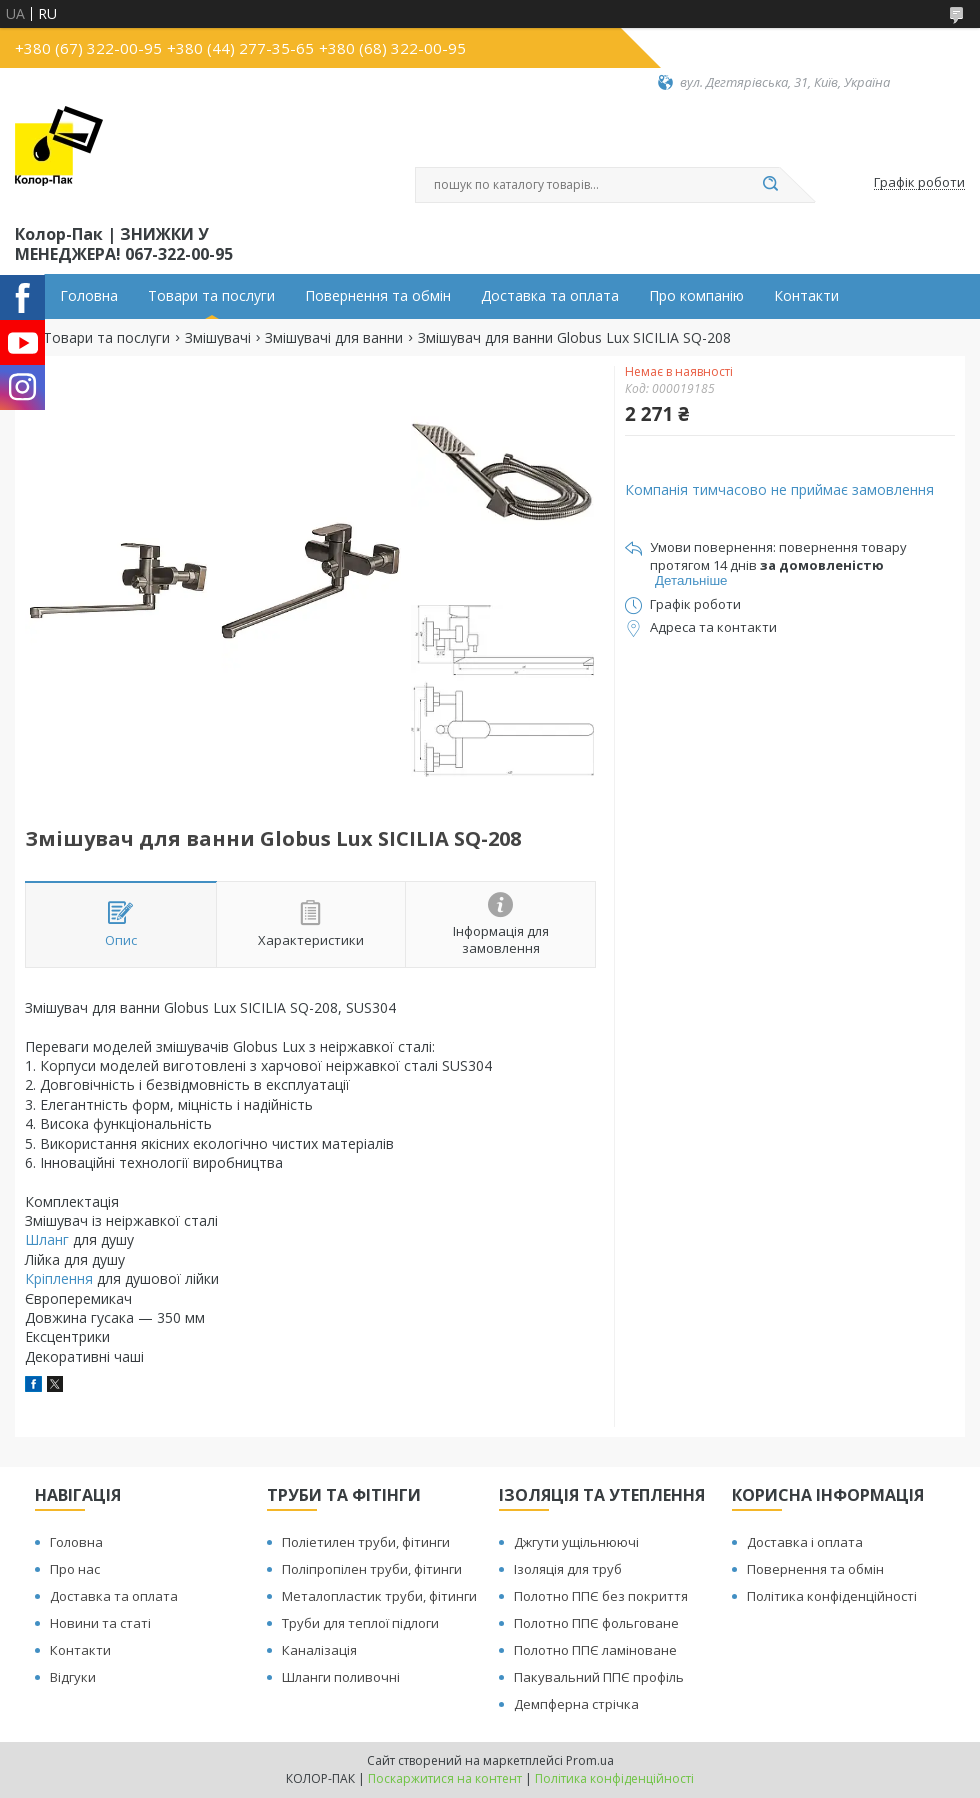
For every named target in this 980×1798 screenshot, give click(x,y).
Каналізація (319, 1650)
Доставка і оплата (805, 1542)
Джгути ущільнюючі (576, 1542)
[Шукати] (770, 185)
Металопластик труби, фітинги (379, 1596)
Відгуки (73, 1677)
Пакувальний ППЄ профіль (599, 1677)
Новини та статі (100, 1623)
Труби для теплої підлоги (360, 1623)
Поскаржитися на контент (445, 1778)
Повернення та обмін (378, 296)
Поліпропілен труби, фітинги (372, 1569)
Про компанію (696, 296)
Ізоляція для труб (568, 1569)
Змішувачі (218, 338)
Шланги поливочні (341, 1677)
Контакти (806, 296)
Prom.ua (590, 1760)
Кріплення (59, 1278)
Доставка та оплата (550, 296)
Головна (89, 296)
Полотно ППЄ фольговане (596, 1623)
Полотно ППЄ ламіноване (595, 1650)
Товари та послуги (211, 296)
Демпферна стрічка (576, 1704)
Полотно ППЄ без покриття (601, 1596)
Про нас (75, 1569)
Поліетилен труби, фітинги (366, 1542)
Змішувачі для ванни (334, 338)
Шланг (47, 1239)
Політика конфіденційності (832, 1596)
